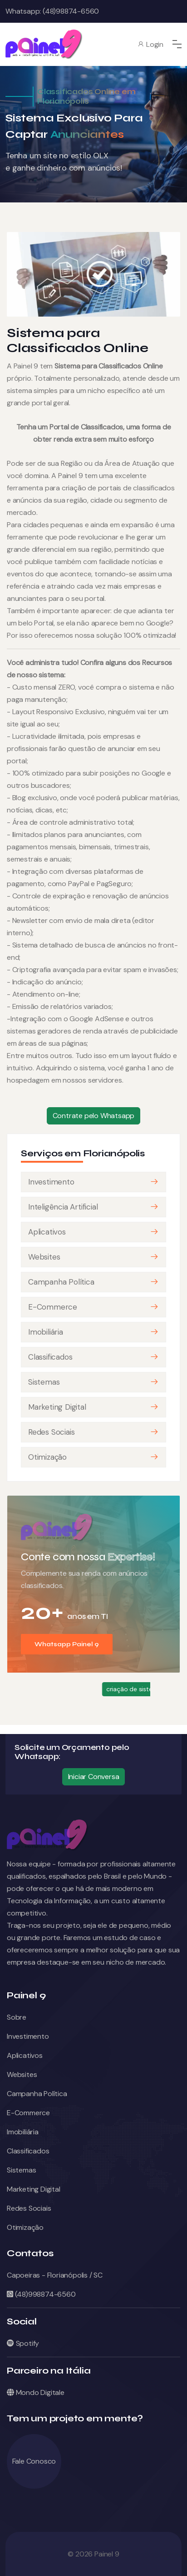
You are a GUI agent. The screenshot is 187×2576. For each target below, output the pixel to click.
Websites (44, 1257)
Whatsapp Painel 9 (66, 1644)
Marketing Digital (57, 1407)
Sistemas (43, 1382)
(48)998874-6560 (41, 2294)
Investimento (51, 1182)
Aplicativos (47, 1232)
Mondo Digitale (35, 2392)
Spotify (23, 2343)
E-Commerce (52, 1307)
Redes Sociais (51, 1432)
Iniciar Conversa (93, 1776)
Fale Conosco (34, 2461)
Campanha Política (61, 1282)
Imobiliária (45, 1332)
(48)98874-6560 (70, 11)
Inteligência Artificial (63, 1207)
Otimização (47, 1457)
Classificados (50, 1357)
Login (150, 44)
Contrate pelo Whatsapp (94, 1115)
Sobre (16, 2017)
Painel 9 (106, 2554)
